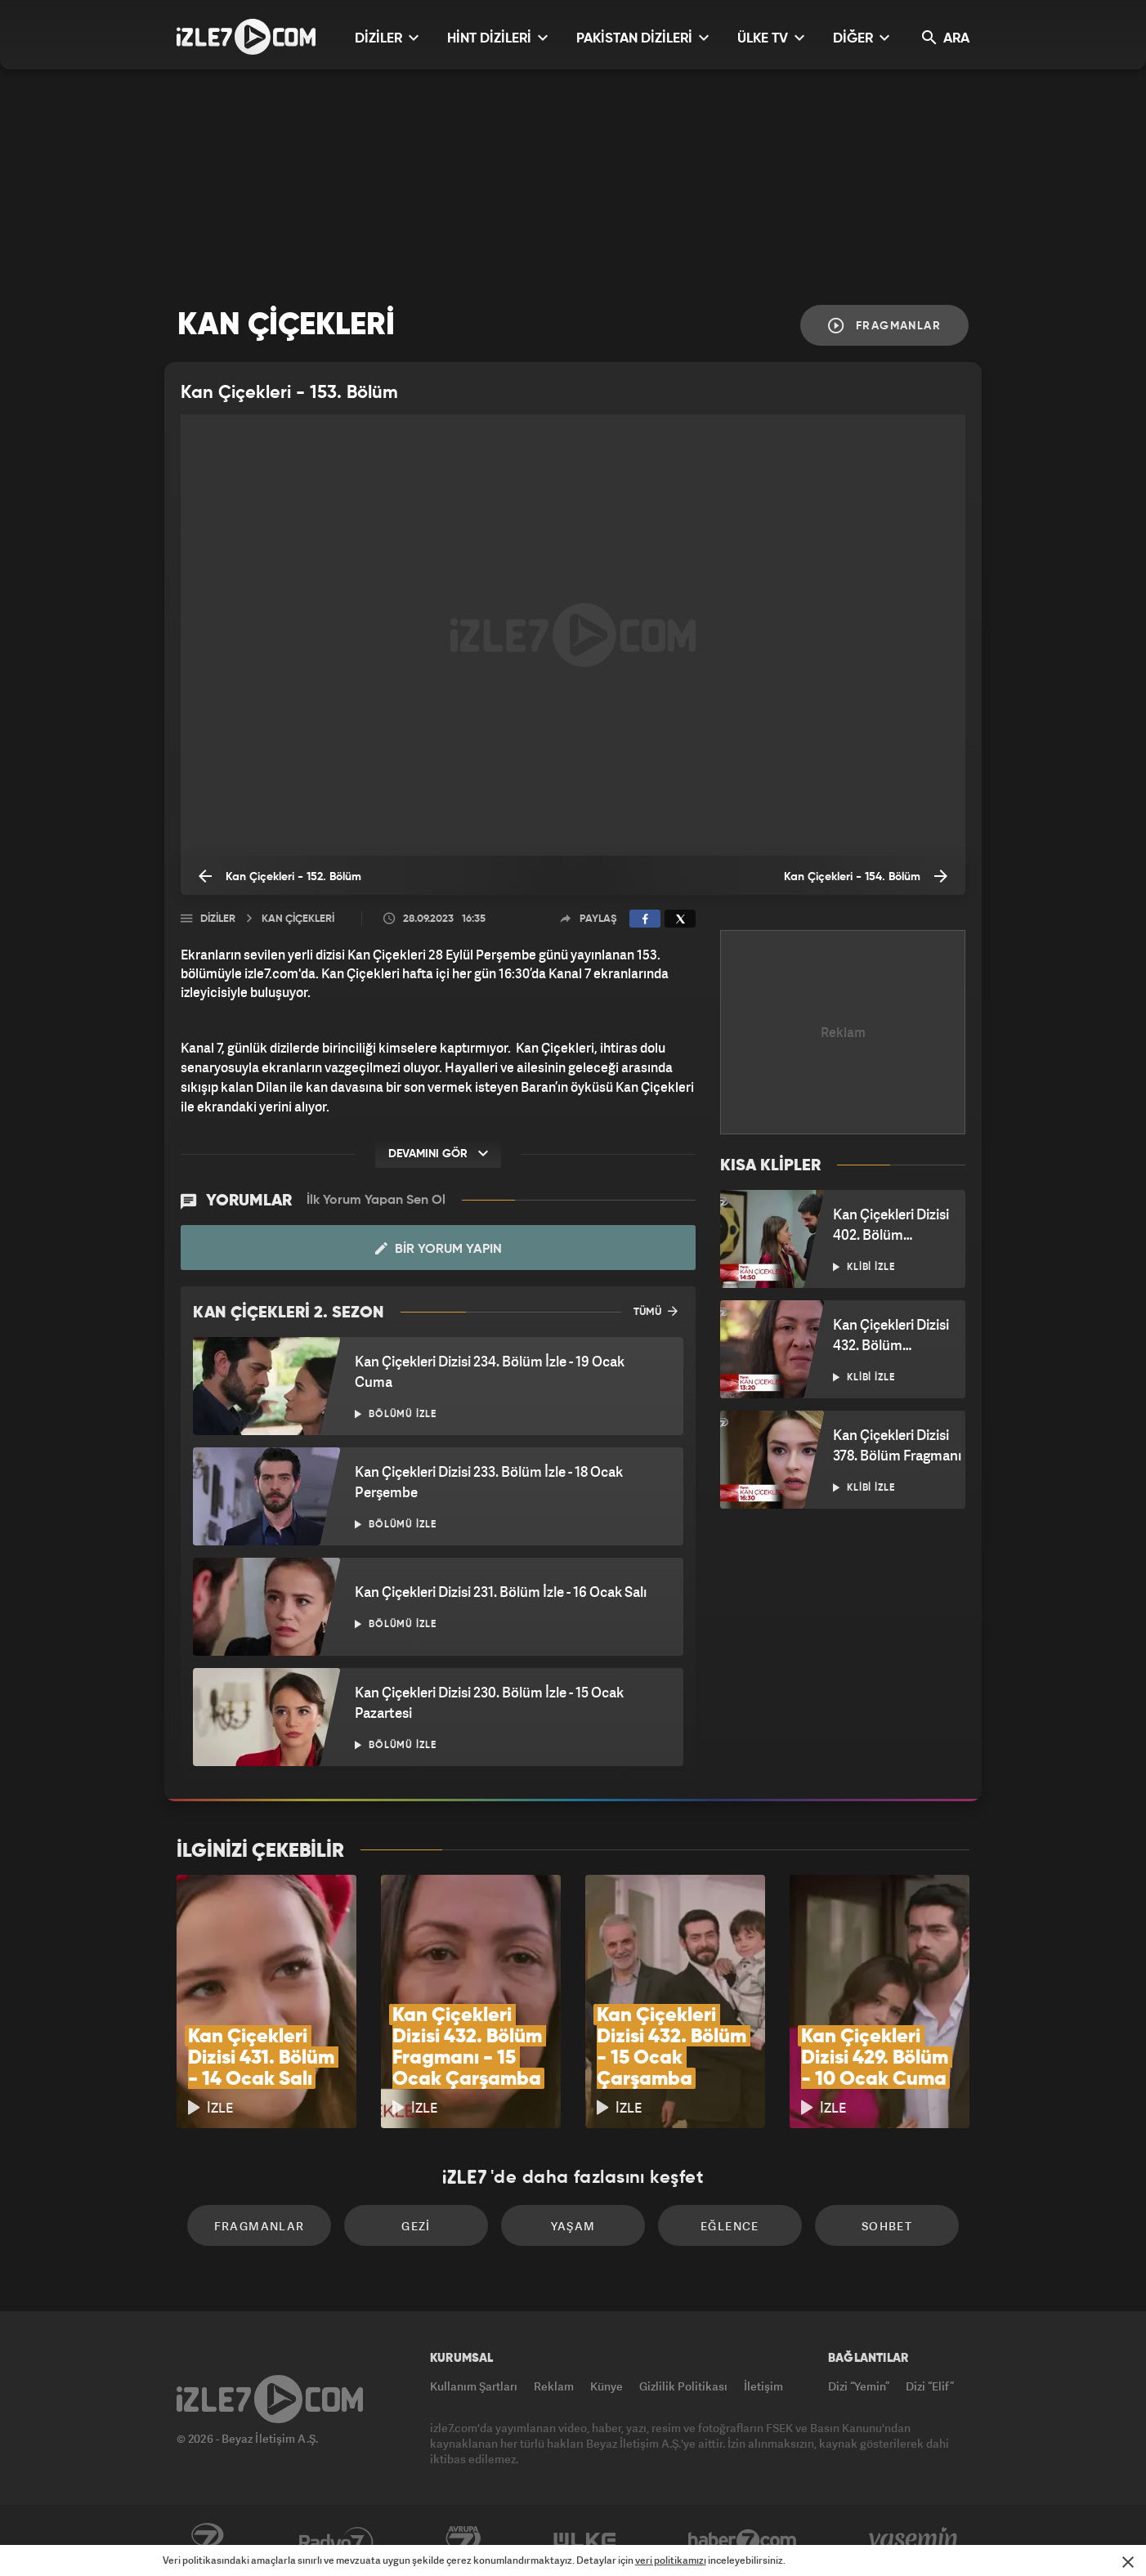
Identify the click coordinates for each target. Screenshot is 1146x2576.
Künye (606, 2386)
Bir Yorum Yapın (438, 1249)
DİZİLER (387, 38)
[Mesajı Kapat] (1128, 2562)
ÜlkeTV (584, 2541)
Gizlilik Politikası (683, 2386)
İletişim (763, 2386)
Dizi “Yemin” (858, 2386)
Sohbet (887, 2226)
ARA (945, 38)
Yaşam (573, 2226)
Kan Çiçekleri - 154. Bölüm (865, 876)
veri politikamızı (670, 2560)
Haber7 (742, 2541)
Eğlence (730, 2226)
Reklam (554, 2386)
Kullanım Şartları (473, 2386)
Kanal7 (206, 2541)
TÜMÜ (655, 1311)
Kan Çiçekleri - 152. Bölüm (280, 876)
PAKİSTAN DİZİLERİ (642, 38)
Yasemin (914, 2541)
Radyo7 (336, 2541)
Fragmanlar (884, 325)
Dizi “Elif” (930, 2386)
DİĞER (861, 38)
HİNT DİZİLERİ (497, 38)
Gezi (416, 2226)
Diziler (217, 919)
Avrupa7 (463, 2541)
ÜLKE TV (770, 38)
